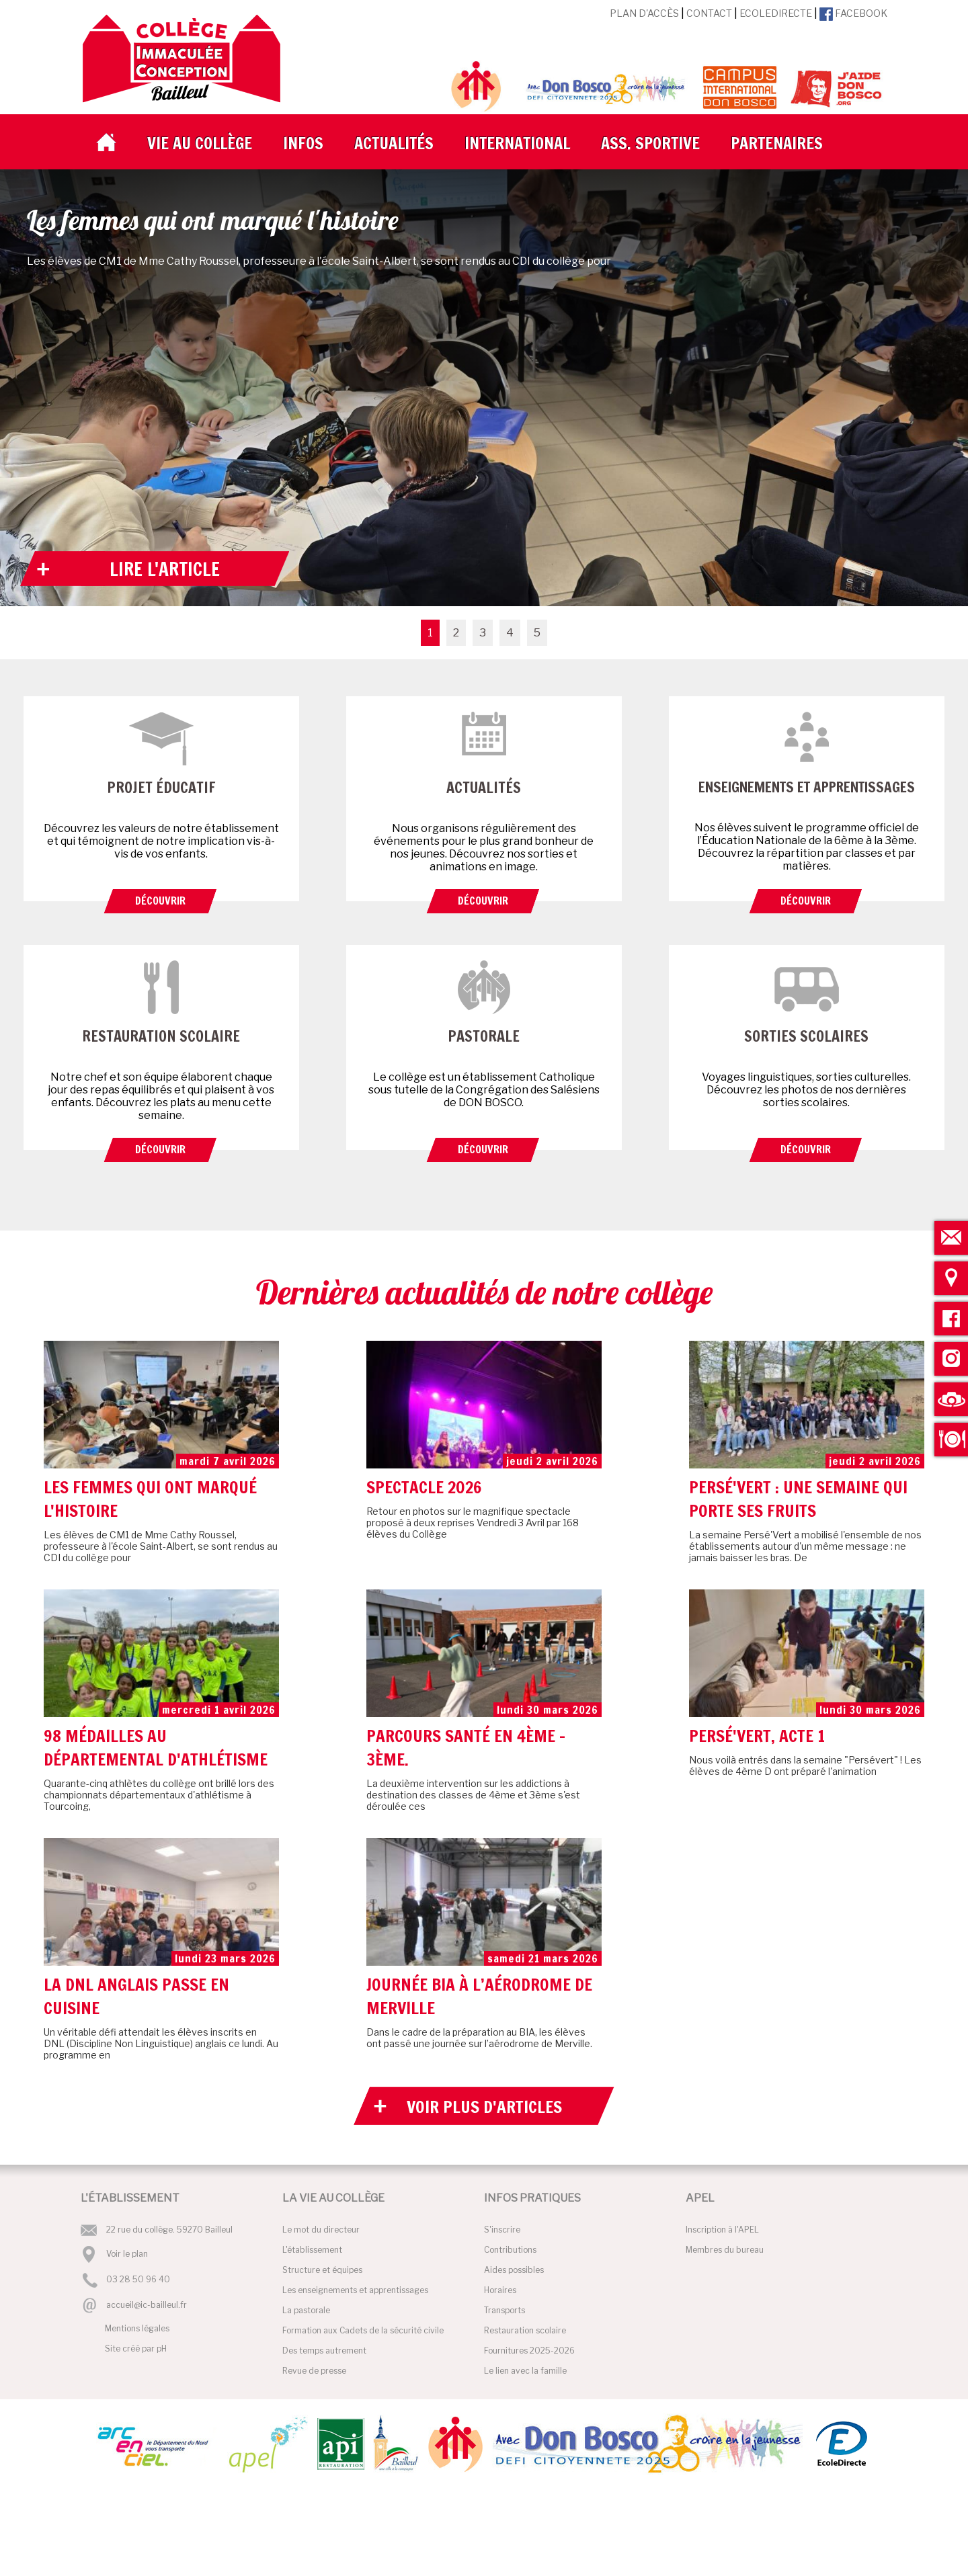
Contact (709, 13)
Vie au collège (199, 143)
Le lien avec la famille (525, 2371)
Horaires (500, 2290)
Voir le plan (127, 2254)
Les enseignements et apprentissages (355, 2290)
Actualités (394, 143)
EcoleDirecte (775, 13)
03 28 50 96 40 (138, 2280)
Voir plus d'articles (484, 2106)
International (517, 143)
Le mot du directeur (321, 2230)
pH (162, 2348)
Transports (504, 2310)
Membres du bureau (725, 2250)
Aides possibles (514, 2270)
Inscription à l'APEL (722, 2230)
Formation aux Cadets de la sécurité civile (363, 2330)
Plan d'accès (644, 13)
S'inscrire (502, 2230)
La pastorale (306, 2310)
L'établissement (312, 2250)
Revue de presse (314, 2371)
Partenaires (777, 143)
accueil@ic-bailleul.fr (146, 2305)
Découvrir (160, 900)
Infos (303, 143)
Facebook (853, 13)
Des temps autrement (324, 2350)
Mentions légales (137, 2328)
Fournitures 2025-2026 (529, 2350)
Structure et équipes (322, 2270)
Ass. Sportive (650, 143)
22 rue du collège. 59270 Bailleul (169, 2230)
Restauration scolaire (525, 2330)
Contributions (510, 2250)
